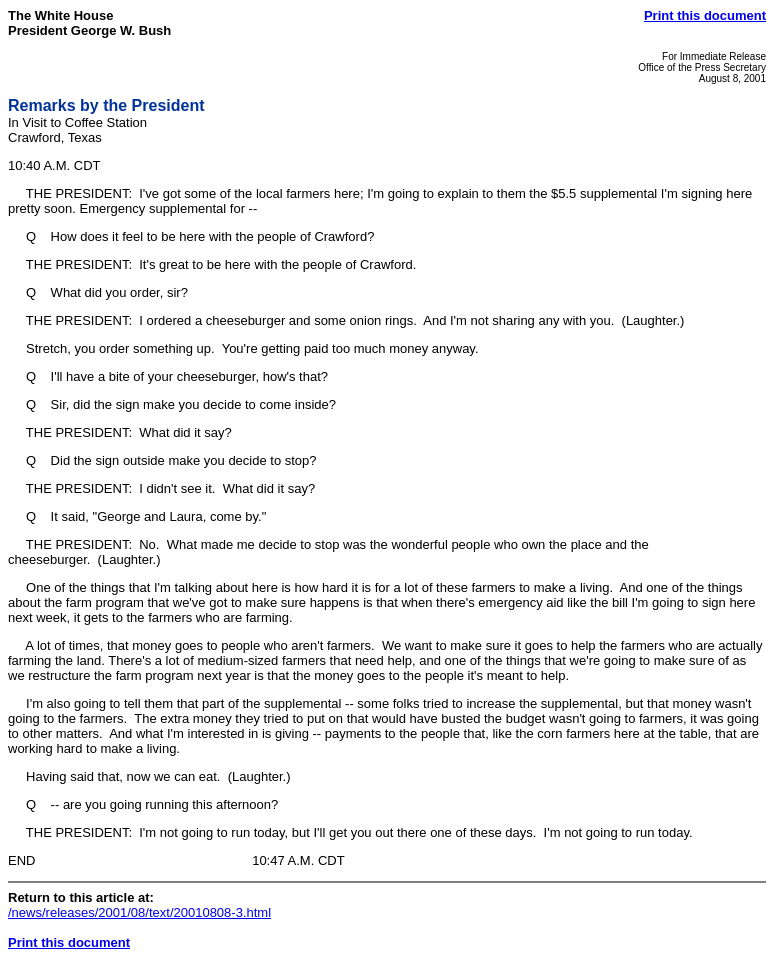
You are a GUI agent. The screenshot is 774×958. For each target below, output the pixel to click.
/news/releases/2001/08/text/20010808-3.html (139, 912)
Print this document (705, 15)
